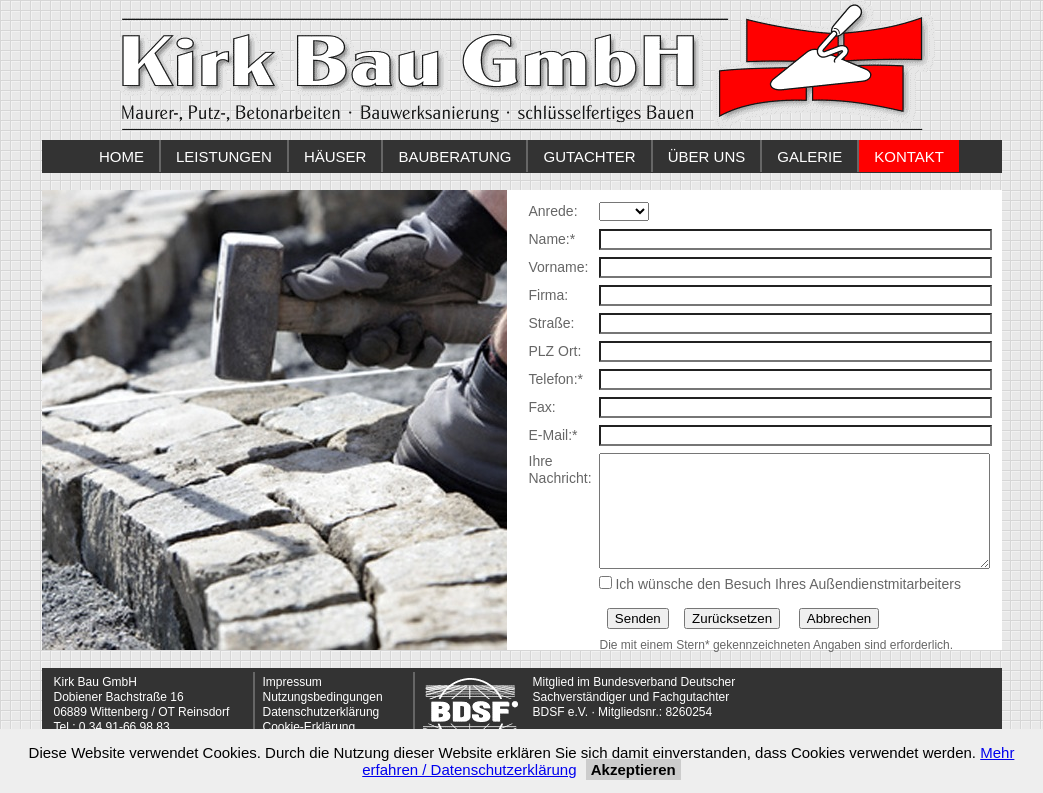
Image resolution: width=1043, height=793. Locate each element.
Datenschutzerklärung (321, 712)
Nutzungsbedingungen (323, 697)
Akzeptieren (633, 769)
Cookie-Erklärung (309, 727)
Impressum (292, 682)
